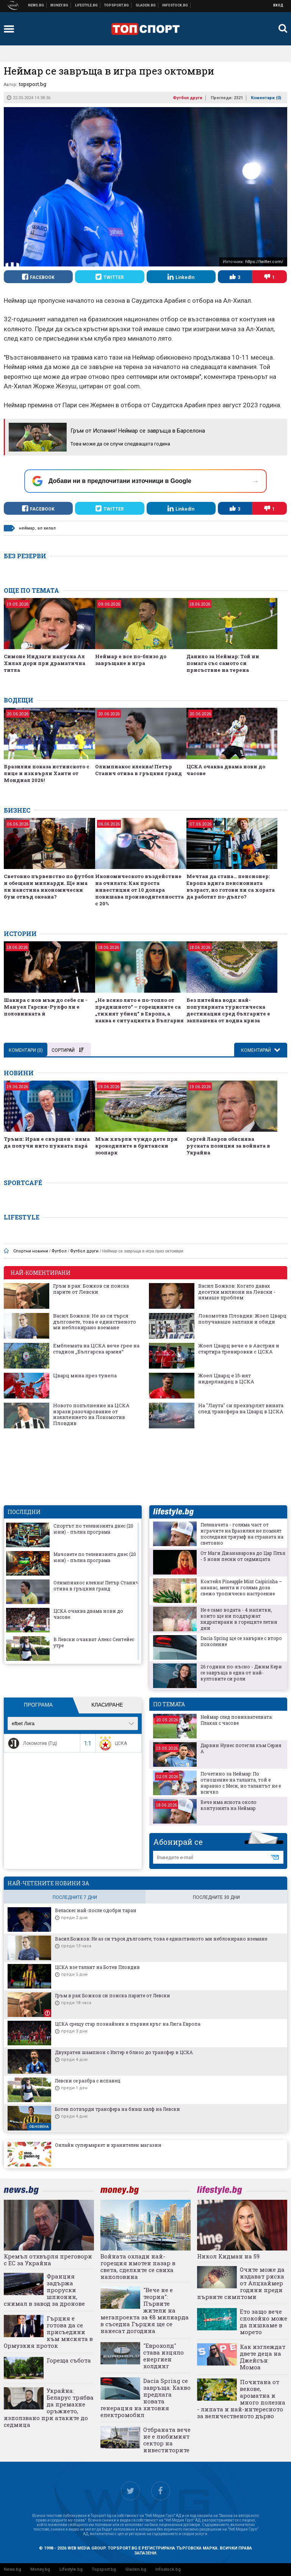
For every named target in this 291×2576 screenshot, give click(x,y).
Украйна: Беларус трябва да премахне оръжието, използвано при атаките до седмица (49, 2407)
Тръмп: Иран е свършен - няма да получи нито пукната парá (47, 1142)
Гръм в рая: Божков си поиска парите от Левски (91, 1289)
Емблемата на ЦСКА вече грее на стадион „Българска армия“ (96, 1349)
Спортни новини (116, 5)
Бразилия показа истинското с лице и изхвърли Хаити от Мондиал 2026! (46, 773)
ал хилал (47, 528)
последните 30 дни (216, 1897)
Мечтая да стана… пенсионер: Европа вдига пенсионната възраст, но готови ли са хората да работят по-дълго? (230, 886)
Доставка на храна (145, 5)
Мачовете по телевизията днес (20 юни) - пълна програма (94, 1557)
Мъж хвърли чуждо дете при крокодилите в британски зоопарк (136, 1145)
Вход (278, 5)
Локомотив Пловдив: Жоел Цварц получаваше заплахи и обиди (242, 1319)
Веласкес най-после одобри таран (95, 1910)
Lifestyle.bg (71, 2569)
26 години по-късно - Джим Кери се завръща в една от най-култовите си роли (241, 1672)
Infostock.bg (168, 2569)
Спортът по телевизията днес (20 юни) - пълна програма (93, 1529)
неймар (27, 528)
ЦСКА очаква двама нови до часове (225, 770)
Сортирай (67, 1050)
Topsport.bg (104, 2569)
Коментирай (256, 1050)
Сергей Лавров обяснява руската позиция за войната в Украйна (228, 1145)
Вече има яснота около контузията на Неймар (228, 1805)
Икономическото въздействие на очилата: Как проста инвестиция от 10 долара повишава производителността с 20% (139, 890)
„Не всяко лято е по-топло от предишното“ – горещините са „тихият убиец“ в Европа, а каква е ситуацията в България (139, 1010)
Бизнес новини (59, 5)
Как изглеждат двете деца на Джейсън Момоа (262, 2356)
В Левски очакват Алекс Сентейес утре (93, 1642)
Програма (38, 1705)
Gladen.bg (135, 2569)
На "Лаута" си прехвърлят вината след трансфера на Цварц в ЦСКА (240, 1408)
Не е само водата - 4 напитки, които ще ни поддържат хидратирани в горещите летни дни (238, 1619)
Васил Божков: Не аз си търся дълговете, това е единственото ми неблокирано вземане (94, 1322)
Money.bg (40, 2569)
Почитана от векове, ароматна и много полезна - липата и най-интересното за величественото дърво (241, 2398)
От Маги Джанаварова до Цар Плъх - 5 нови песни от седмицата (242, 1556)
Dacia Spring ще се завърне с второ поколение (241, 1641)
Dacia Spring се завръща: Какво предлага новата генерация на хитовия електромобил (145, 2397)
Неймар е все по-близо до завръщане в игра (130, 660)
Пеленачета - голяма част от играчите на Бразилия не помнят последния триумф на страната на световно (241, 1534)
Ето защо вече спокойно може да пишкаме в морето (263, 2321)
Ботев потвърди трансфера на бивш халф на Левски (117, 2109)
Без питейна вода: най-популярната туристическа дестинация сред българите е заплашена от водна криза (228, 1010)
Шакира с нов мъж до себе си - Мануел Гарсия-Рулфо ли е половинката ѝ (46, 1007)
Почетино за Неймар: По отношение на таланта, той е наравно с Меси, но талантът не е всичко (240, 1783)
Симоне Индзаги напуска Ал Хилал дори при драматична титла (44, 663)
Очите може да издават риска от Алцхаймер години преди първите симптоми (241, 2283)
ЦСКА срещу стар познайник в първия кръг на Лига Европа (127, 2024)
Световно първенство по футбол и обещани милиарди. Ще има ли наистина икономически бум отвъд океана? (49, 886)
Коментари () (266, 97)
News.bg (12, 2569)
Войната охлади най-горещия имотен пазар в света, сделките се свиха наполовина (137, 2266)
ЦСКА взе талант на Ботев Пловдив (97, 1967)
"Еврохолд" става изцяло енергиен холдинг (163, 2355)
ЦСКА (112, 1743)
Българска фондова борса (175, 5)
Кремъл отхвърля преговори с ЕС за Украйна (48, 2259)
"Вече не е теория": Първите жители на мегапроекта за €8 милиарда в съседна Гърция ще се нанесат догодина (144, 2310)
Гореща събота (69, 2360)
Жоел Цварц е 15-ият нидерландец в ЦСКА (226, 1379)
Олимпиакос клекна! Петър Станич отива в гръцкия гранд (138, 770)
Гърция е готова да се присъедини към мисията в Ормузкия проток (48, 2332)
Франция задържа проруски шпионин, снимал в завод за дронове (44, 2290)
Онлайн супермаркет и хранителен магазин (108, 2145)
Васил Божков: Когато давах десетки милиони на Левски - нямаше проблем (236, 1292)
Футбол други (187, 97)
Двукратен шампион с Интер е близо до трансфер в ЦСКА (124, 2052)
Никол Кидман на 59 (228, 2256)
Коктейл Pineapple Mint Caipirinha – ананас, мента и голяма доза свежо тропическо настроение (241, 1587)
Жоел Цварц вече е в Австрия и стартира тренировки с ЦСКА (238, 1349)
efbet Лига (23, 1723)
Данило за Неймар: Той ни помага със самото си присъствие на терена (222, 663)
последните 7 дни (75, 1897)
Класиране (107, 1705)
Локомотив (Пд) (31, 1743)
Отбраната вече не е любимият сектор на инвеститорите (167, 2439)
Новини (36, 5)
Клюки (86, 5)
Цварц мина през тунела (85, 1376)
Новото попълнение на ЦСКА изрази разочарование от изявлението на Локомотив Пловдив (91, 1414)
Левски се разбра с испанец (87, 2081)
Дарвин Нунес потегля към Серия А (240, 1748)
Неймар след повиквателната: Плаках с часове (236, 1720)
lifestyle (173, 1511)
